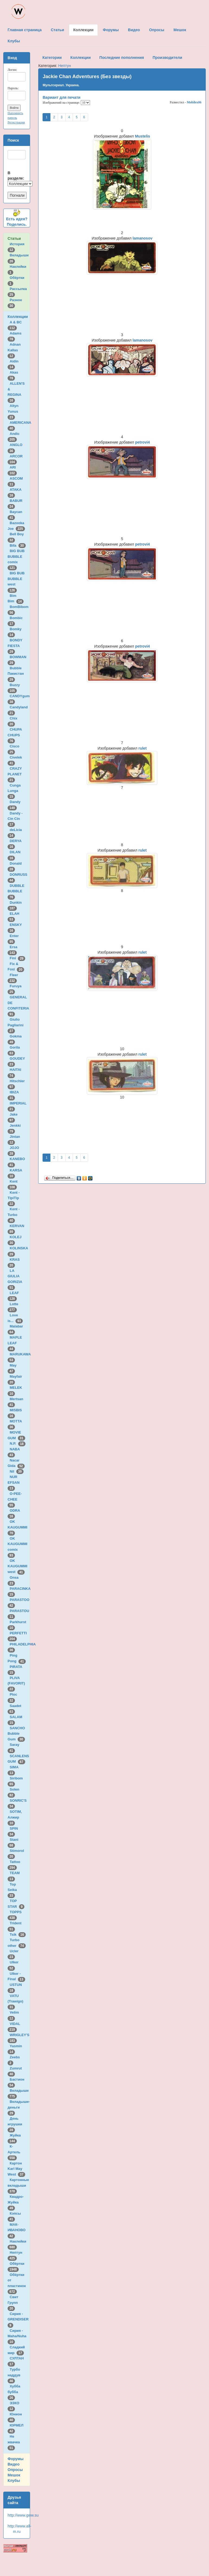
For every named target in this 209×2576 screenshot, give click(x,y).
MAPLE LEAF (15, 1343)
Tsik (18, 1934)
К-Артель (15, 2152)
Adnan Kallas (14, 350)
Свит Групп (14, 2302)
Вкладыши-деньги (19, 2107)
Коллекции (18, 316)
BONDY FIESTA (15, 645)
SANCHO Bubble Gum (16, 1733)
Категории (52, 57)
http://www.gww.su (23, 2515)
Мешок (14, 2475)
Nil (17, 1471)
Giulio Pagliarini (16, 1025)
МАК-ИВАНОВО (17, 2230)
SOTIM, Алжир (15, 1817)
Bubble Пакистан (17, 673)
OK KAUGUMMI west (17, 1566)
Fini (17, 958)
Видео (14, 2464)
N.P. (17, 1443)
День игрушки (16, 2124)
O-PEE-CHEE (15, 1499)
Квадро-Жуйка (16, 2202)
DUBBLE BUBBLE (16, 891)
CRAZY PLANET (16, 774)
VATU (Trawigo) (16, 2001)
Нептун (64, 65)
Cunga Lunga (14, 790)
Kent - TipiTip (14, 1198)
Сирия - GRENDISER (19, 2319)
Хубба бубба (14, 2391)
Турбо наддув (15, 2375)
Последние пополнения (121, 57)
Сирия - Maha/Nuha (18, 2336)
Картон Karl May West (16, 2168)
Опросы (15, 2469)
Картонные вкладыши (18, 2185)
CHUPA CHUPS (15, 735)
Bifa (18, 545)
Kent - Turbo (14, 1214)
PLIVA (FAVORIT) (17, 1683)
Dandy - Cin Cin (15, 818)
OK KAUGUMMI (18, 1527)
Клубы (14, 2480)
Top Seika (13, 1889)
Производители (167, 57)
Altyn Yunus (14, 411)
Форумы (16, 2459)
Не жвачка (15, 2442)
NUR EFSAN (14, 1482)
